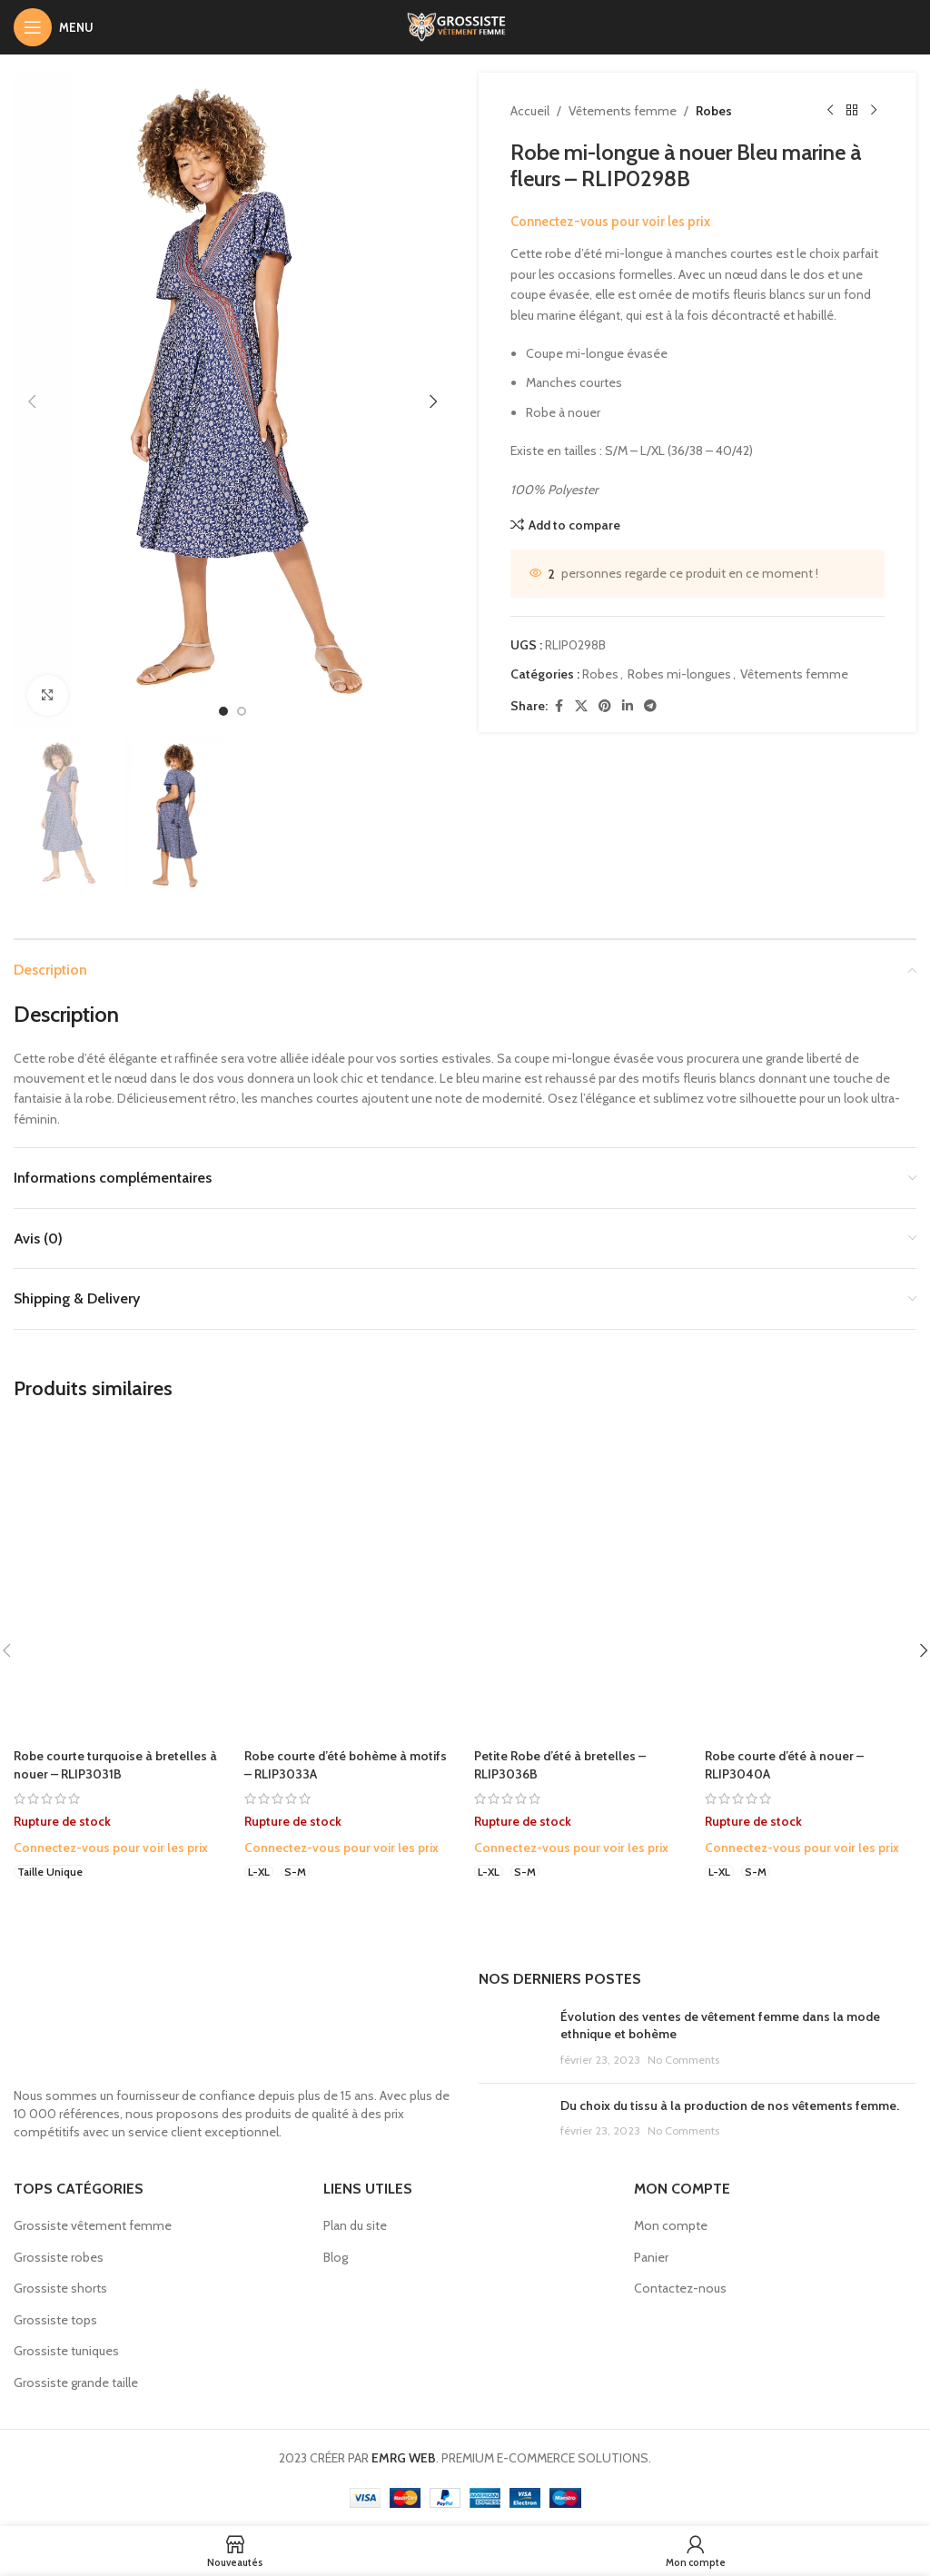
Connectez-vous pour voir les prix (610, 221)
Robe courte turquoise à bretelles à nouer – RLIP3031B (115, 1765)
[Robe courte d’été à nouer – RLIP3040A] (811, 1580)
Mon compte (670, 2225)
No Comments (683, 2059)
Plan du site (355, 2225)
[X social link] (581, 706)
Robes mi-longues (679, 674)
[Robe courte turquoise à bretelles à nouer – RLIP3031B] (120, 1580)
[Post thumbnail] (513, 2038)
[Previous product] (830, 111)
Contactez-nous (680, 2288)
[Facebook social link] (558, 706)
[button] (32, 401)
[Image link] (195, 2023)
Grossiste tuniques (66, 2351)
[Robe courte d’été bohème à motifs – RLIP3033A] (350, 1580)
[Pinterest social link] (605, 706)
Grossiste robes (59, 2257)
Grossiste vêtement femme (93, 2225)
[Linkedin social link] (627, 706)
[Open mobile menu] (54, 27)
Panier (651, 2257)
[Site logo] (465, 25)
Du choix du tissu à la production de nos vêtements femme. (729, 2105)
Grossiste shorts (60, 2288)
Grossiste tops (55, 2320)
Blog (335, 2257)
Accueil (529, 111)
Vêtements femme (623, 111)
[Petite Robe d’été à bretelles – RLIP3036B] (580, 1580)
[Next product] (874, 111)
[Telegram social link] (650, 706)
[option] (223, 711)
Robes (714, 111)
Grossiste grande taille (76, 2382)
